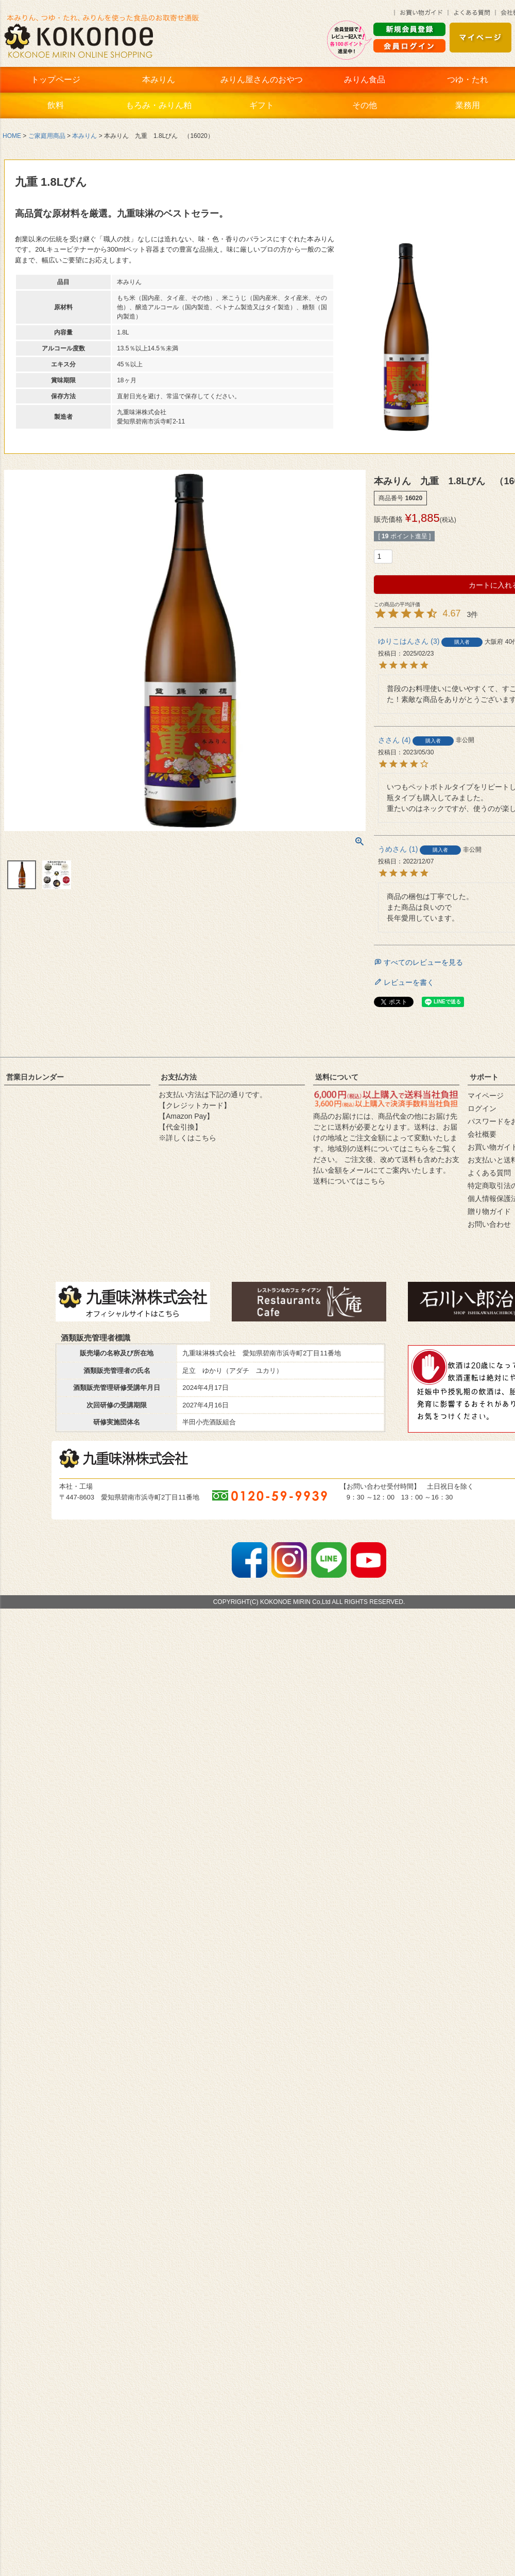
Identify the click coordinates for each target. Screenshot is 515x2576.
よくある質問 (489, 1173)
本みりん (158, 79)
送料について (336, 1077)
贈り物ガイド (489, 1211)
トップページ (55, 79)
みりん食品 (364, 79)
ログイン (482, 1108)
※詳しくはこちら (187, 1138)
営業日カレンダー (35, 1077)
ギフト (261, 105)
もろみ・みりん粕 (159, 105)
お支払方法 (179, 1077)
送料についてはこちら (349, 1181)
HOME (12, 135)
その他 (364, 105)
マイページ (486, 1095)
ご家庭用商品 (46, 135)
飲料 (55, 105)
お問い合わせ (489, 1224)
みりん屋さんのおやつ (261, 79)
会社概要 (482, 1134)
